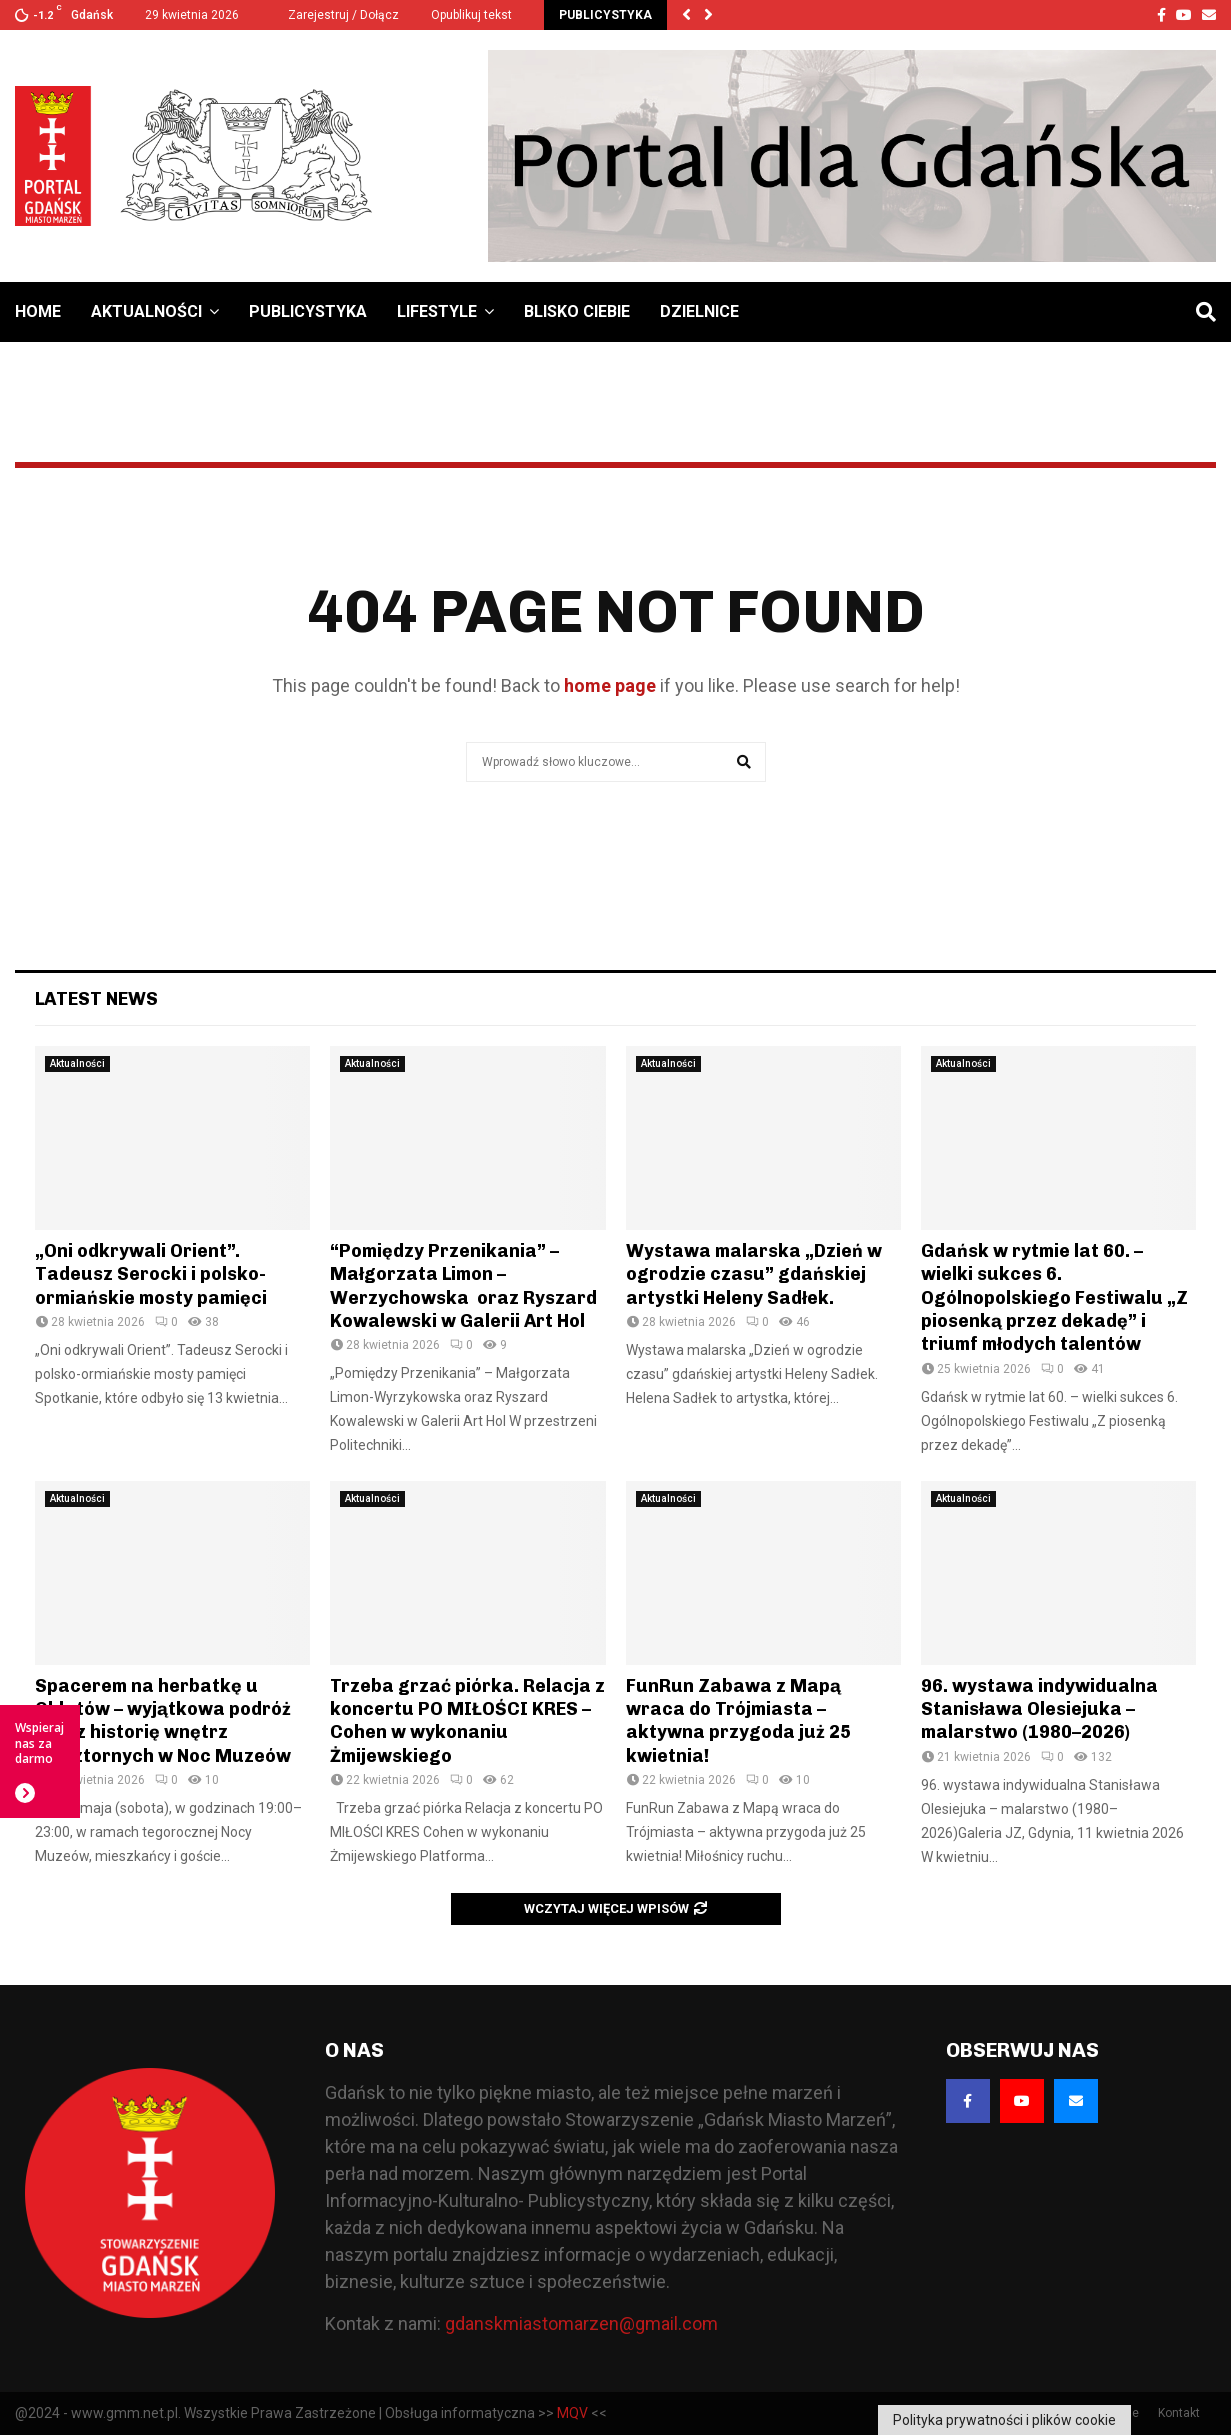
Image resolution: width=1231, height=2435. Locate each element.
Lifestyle (437, 311)
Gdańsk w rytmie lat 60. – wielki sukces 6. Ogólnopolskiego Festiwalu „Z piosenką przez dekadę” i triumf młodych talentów (1054, 1298)
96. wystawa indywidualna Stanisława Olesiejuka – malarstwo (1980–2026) (1039, 1709)
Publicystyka (308, 311)
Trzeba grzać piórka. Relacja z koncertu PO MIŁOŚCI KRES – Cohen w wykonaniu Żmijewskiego (467, 1721)
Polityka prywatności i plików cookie (1004, 2420)
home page (610, 685)
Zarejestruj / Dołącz (335, 15)
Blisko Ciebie (577, 311)
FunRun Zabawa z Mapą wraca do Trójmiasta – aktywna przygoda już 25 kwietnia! (738, 1721)
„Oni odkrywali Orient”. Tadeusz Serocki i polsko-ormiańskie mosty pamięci (151, 1274)
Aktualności (146, 311)
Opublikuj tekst (471, 15)
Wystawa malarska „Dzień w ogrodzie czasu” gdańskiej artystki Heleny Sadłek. (754, 1274)
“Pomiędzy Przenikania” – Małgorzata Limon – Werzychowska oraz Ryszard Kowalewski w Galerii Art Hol (463, 1286)
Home (38, 311)
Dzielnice (699, 311)
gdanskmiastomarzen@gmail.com (581, 2323)
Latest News (96, 999)
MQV (572, 2413)
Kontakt (1179, 2413)
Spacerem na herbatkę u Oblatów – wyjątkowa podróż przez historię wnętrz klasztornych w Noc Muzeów (163, 1721)
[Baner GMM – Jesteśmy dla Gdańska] (852, 156)
